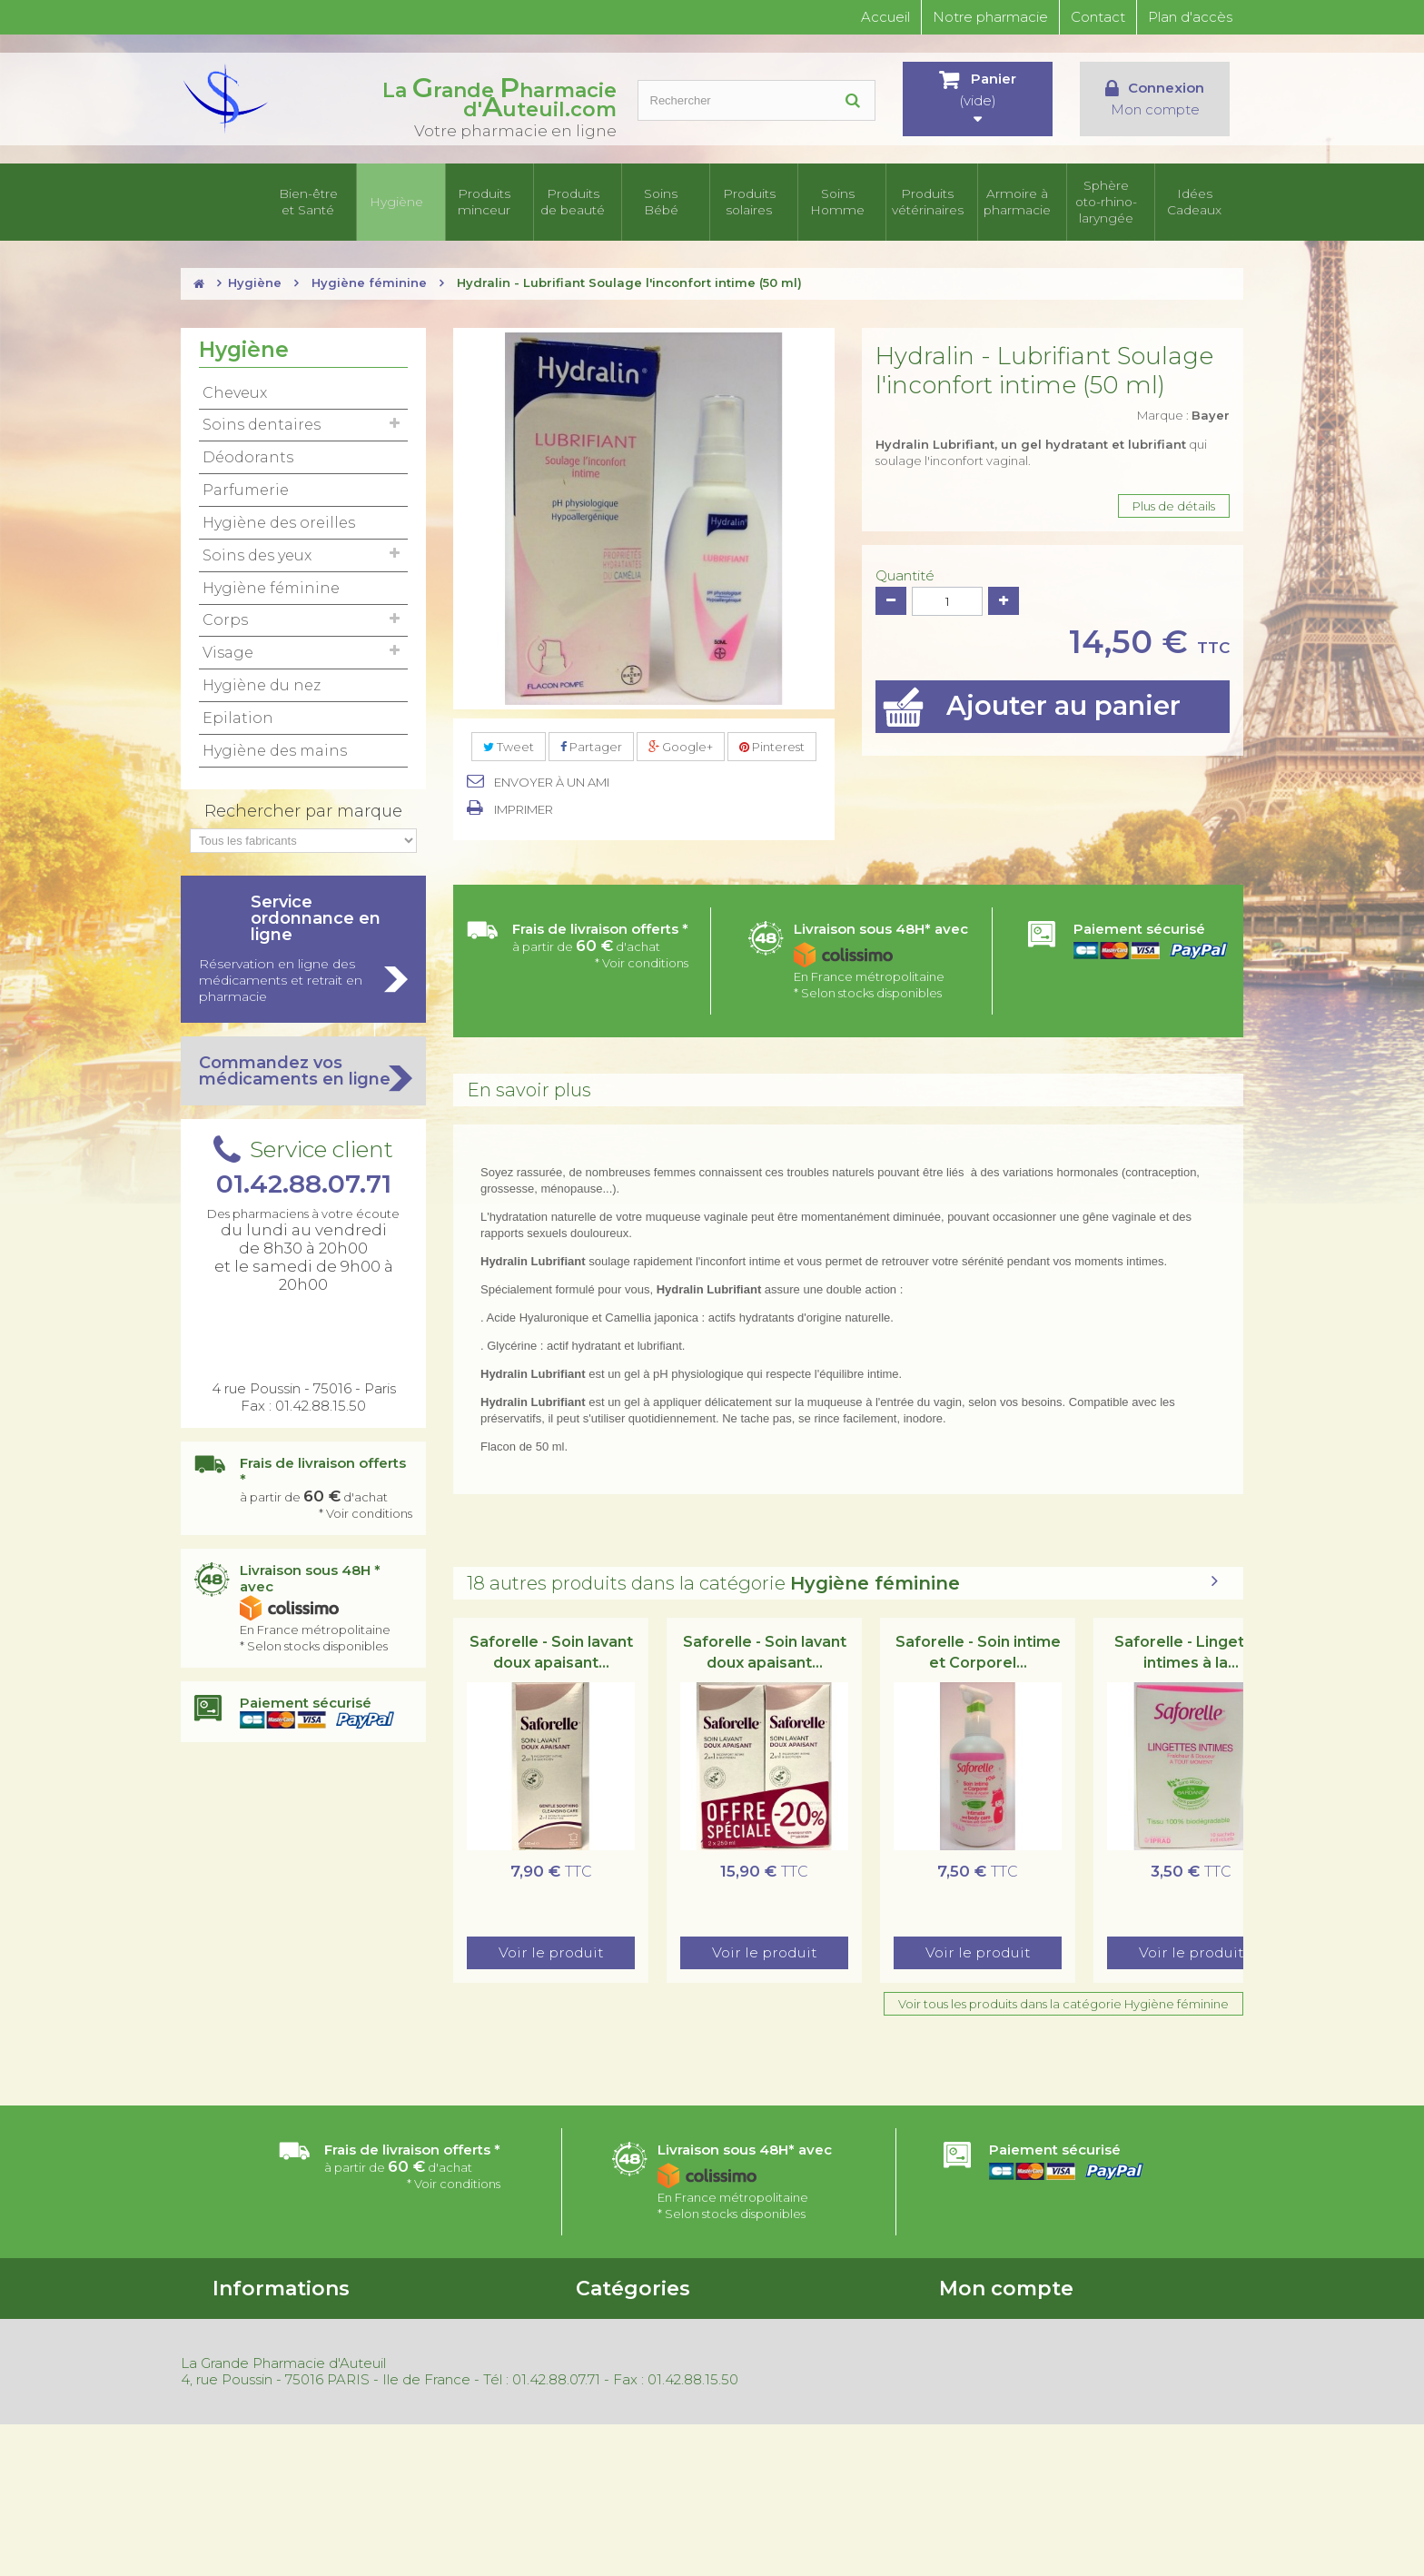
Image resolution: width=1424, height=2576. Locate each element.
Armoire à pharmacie (1021, 203)
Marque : (1183, 418)
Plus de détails (1173, 508)
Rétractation (437, 2391)
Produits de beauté (578, 203)
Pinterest (772, 749)
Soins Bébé (667, 203)
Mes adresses (977, 2368)
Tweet (508, 749)
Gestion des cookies (458, 2439)
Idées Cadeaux (1199, 203)
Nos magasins (252, 2391)
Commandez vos (303, 1073)
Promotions (434, 2320)
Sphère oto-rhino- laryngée (1109, 203)
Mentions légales (449, 2415)
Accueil (885, 16)
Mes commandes (989, 2320)
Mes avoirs (969, 2344)
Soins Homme (844, 203)
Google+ (680, 749)
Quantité (904, 578)
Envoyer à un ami (551, 785)
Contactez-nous (260, 2368)
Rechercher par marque (303, 814)
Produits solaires (756, 203)
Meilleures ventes (451, 2368)
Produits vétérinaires (932, 203)
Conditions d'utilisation (278, 2344)
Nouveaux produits (455, 2344)
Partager (591, 749)
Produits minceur (490, 203)
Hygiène (402, 203)
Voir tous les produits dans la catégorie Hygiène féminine (1063, 2007)
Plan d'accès (1190, 16)
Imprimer (523, 813)
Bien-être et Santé (313, 203)
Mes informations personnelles (1027, 2391)
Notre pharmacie (990, 16)
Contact (1098, 16)
